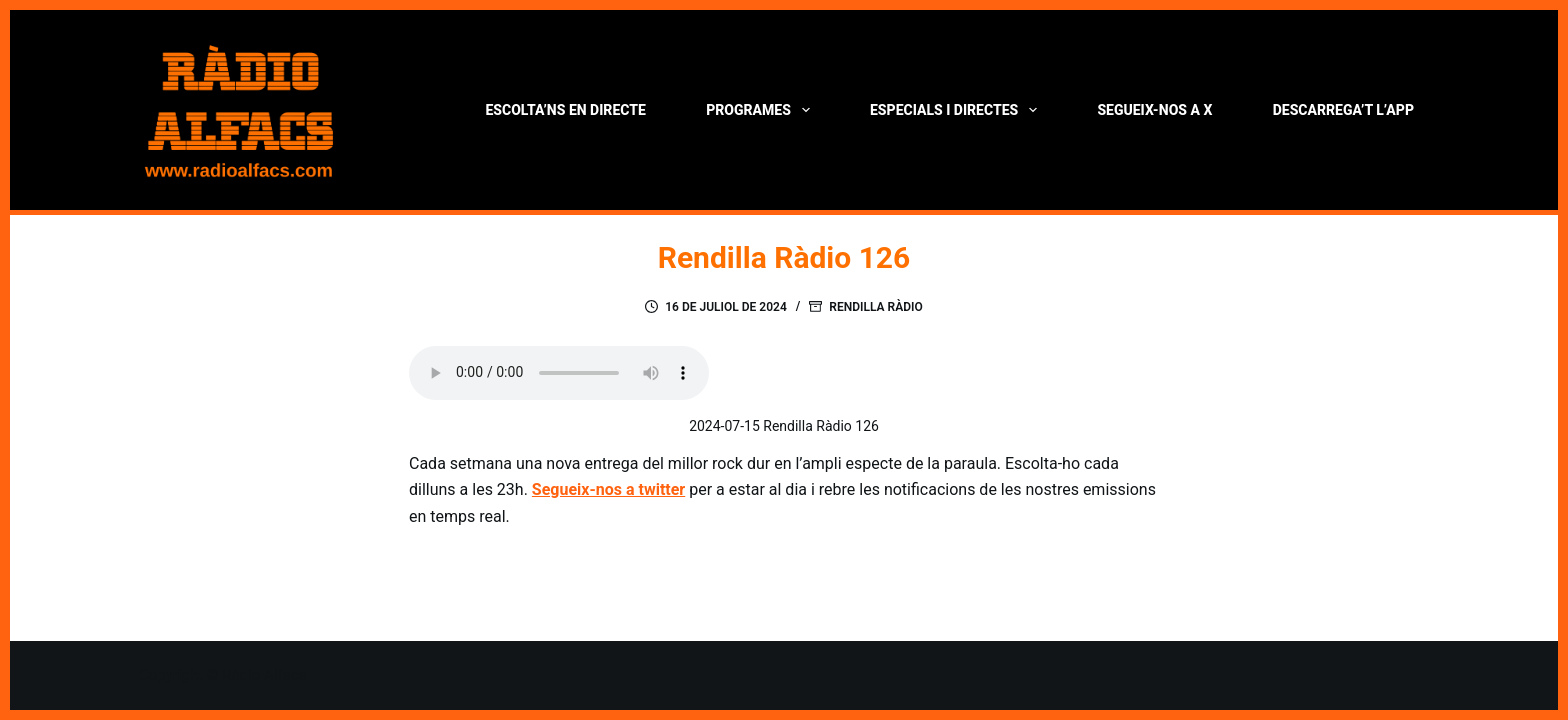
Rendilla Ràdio (875, 307)
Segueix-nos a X (1154, 110)
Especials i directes (957, 110)
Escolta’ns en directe (565, 110)
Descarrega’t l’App (1343, 110)
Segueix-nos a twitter (608, 489)
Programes (761, 110)
